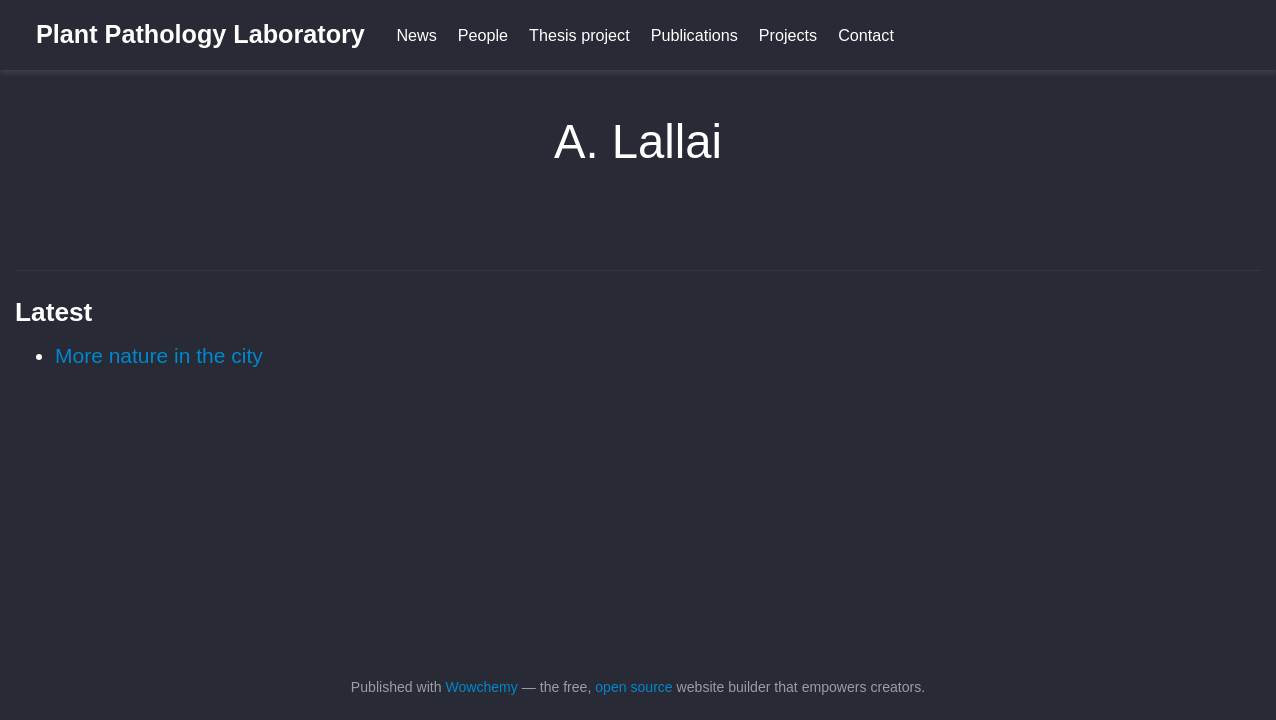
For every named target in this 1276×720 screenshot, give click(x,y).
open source (633, 687)
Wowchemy (481, 687)
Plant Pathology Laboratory (200, 34)
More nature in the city (159, 355)
